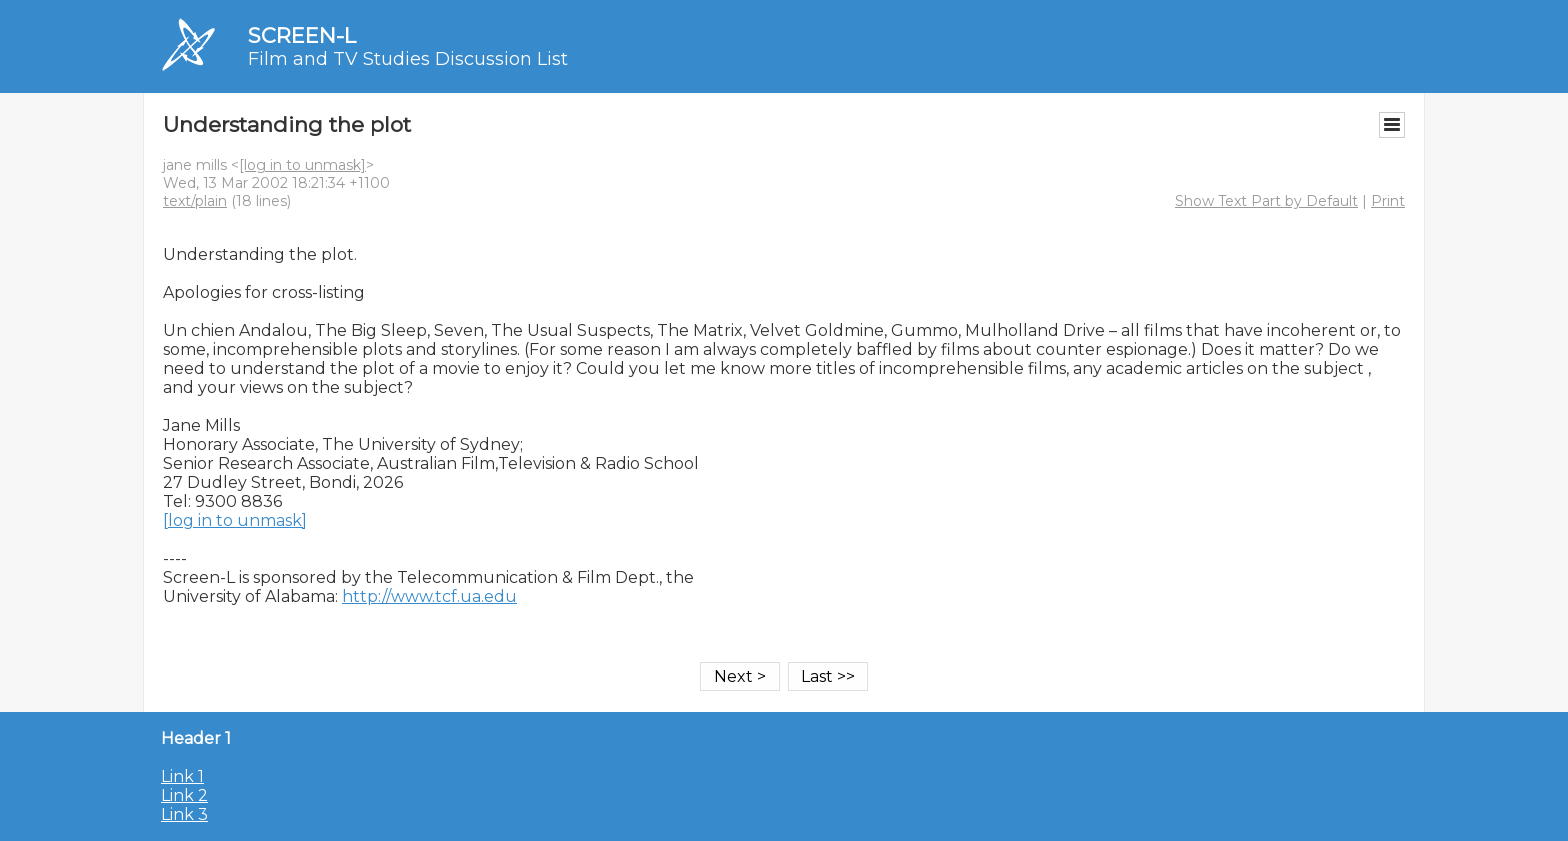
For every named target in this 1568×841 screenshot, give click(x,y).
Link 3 (184, 814)
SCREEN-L (302, 35)
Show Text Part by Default (1266, 201)
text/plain (195, 201)
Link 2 (184, 795)
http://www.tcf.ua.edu (429, 596)
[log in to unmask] (302, 165)
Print (1388, 201)
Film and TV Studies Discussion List (408, 59)
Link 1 (182, 776)
